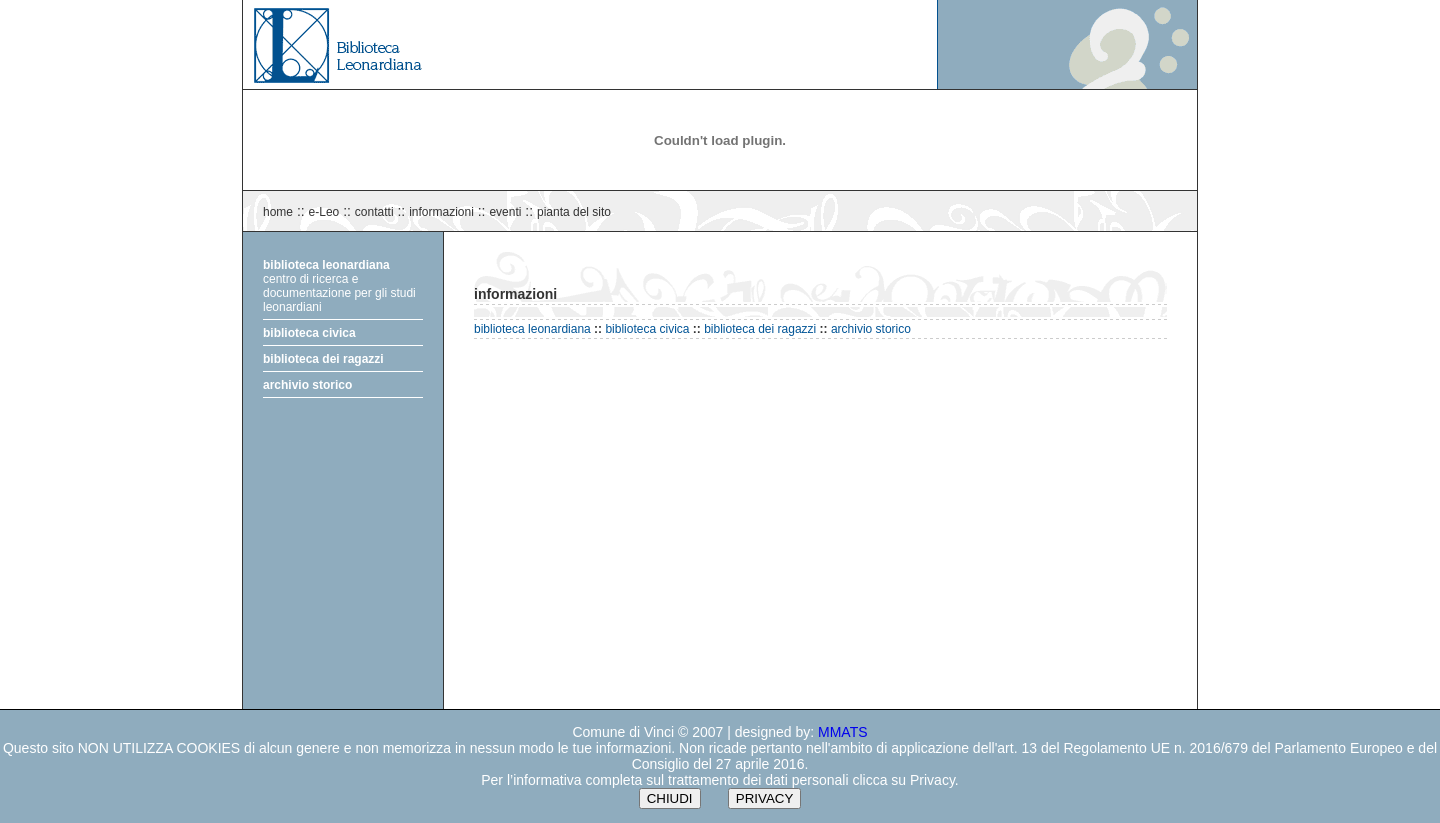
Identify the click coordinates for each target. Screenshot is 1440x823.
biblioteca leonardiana (532, 329)
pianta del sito (574, 212)
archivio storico (307, 385)
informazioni (441, 212)
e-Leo (324, 212)
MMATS (843, 732)
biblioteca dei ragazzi (323, 359)
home (278, 212)
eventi (505, 212)
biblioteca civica (309, 333)
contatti (374, 212)
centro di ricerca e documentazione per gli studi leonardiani (339, 286)
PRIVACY (765, 798)
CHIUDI (670, 798)
